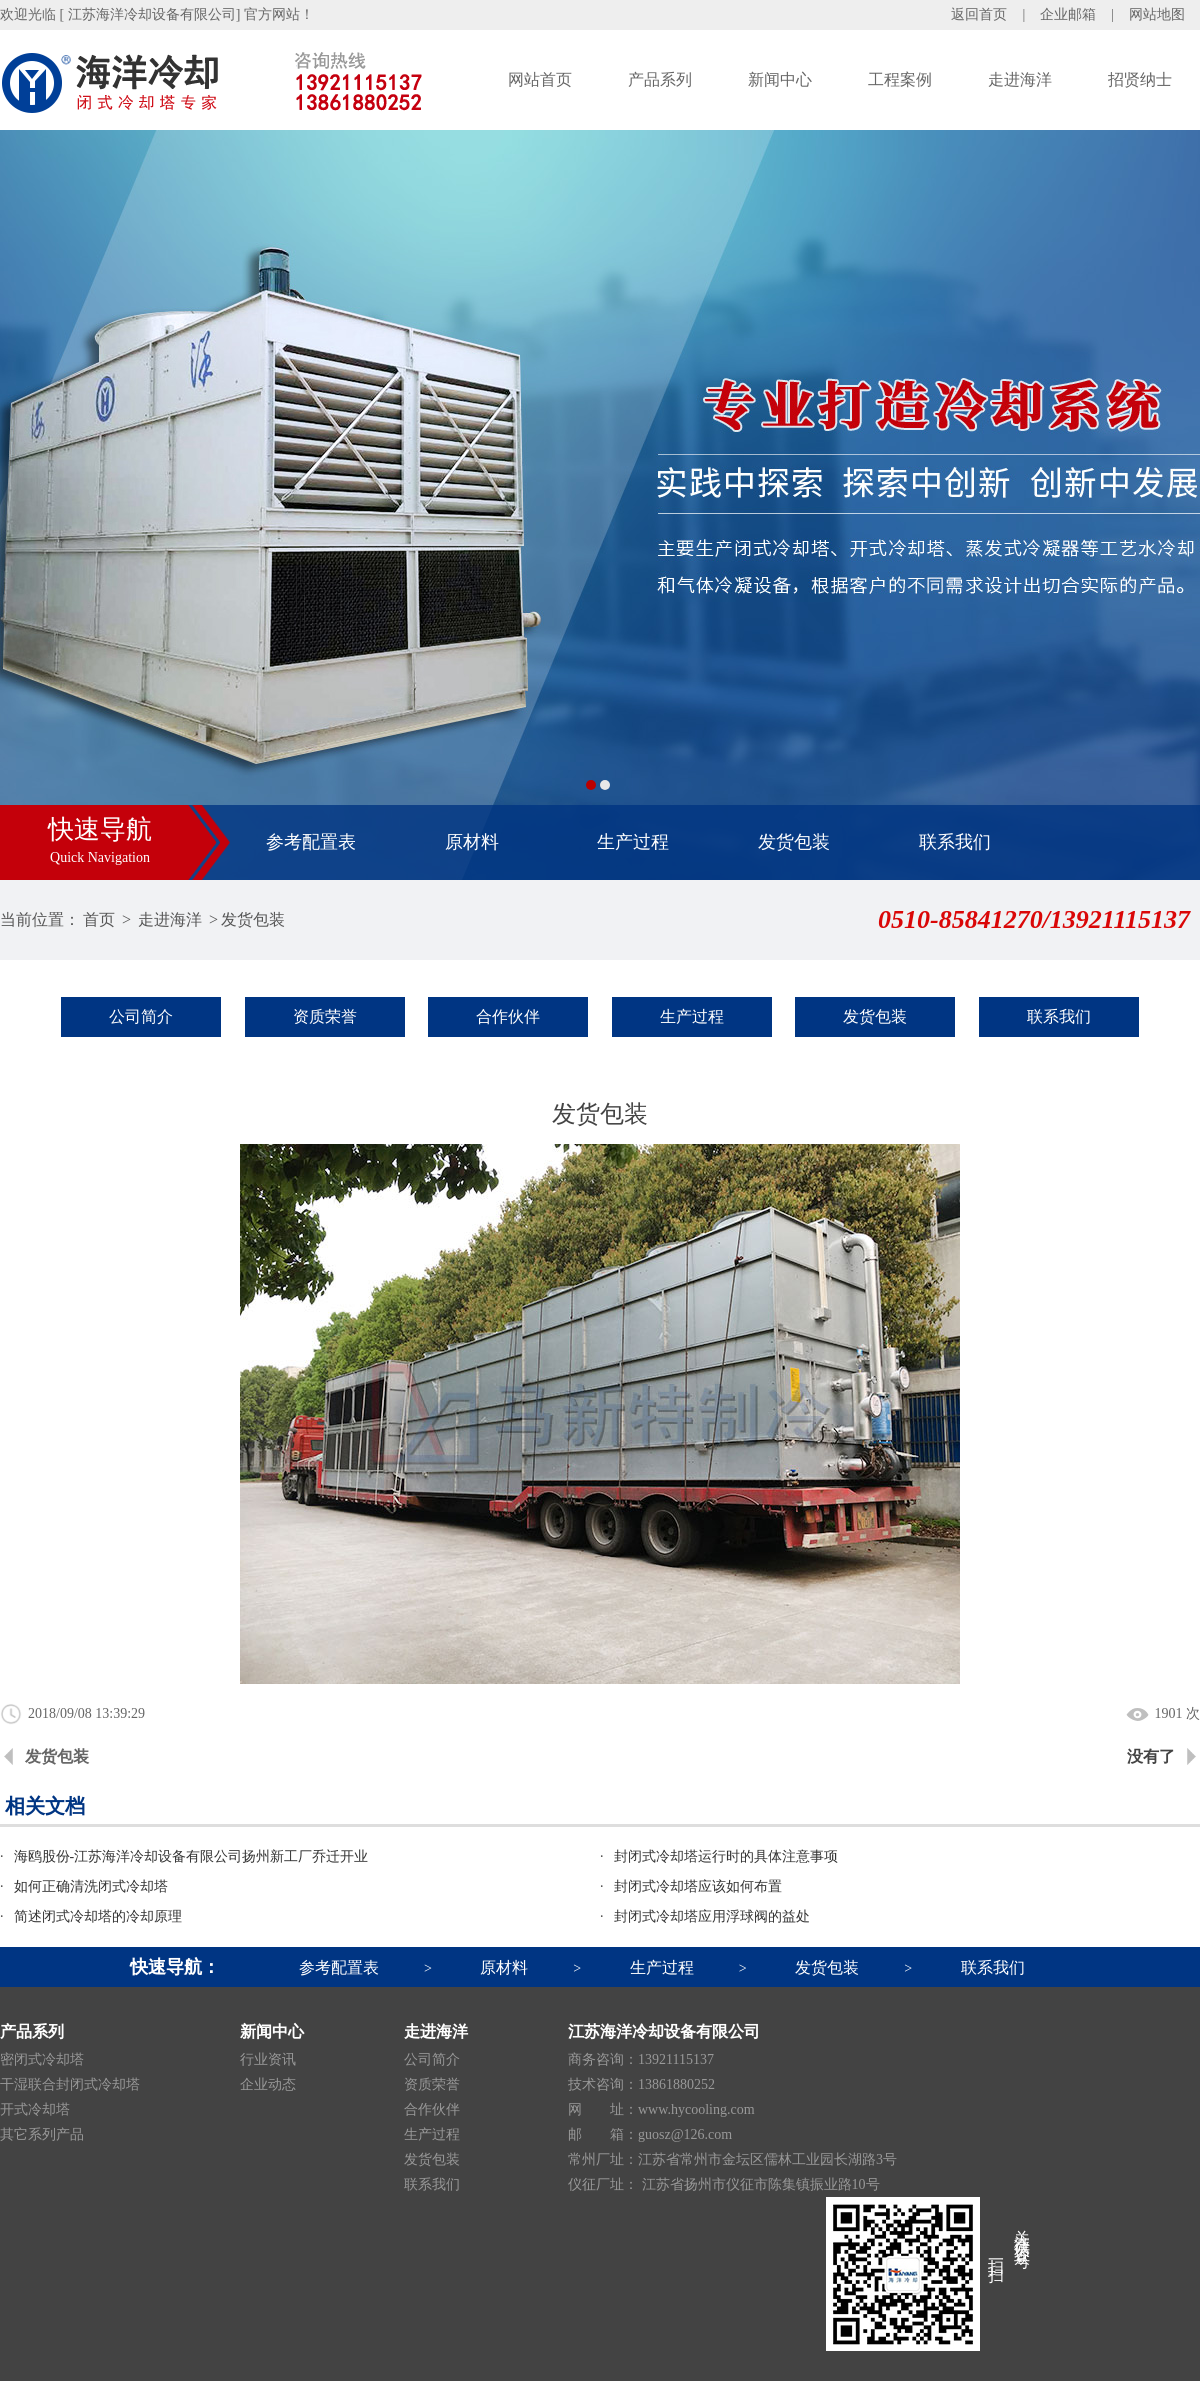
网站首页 (540, 79)
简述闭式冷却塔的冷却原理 (98, 1916)
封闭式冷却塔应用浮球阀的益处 (712, 1916)
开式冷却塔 (35, 2109)
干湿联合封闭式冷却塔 (70, 2084)
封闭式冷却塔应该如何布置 (698, 1886)
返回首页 (979, 14)
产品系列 (660, 79)
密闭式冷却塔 (42, 2059)
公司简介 (141, 1016)
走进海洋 (1020, 79)
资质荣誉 (325, 1016)
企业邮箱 (1068, 14)
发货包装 (794, 842)
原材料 (472, 842)
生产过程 (633, 842)
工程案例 (900, 79)
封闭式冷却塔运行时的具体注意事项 (726, 1856)
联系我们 (955, 842)
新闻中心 (780, 79)
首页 (99, 919)
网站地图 (1157, 14)
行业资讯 (268, 2059)
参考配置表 (311, 842)
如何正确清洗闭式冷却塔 (91, 1886)
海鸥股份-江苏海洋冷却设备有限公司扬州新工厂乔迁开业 (191, 1856)
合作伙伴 (508, 1016)
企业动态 (268, 2084)
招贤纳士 (1140, 79)
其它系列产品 (42, 2134)
